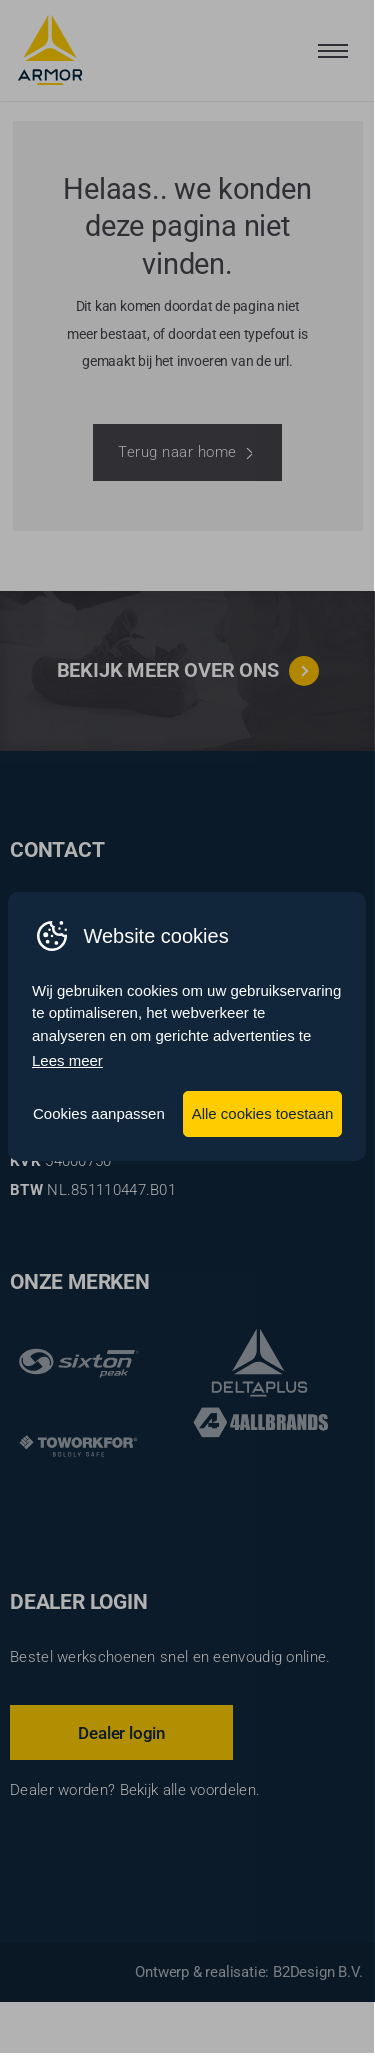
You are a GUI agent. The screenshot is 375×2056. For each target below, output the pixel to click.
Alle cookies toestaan (263, 1114)
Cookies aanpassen (99, 1114)
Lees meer (67, 1062)
